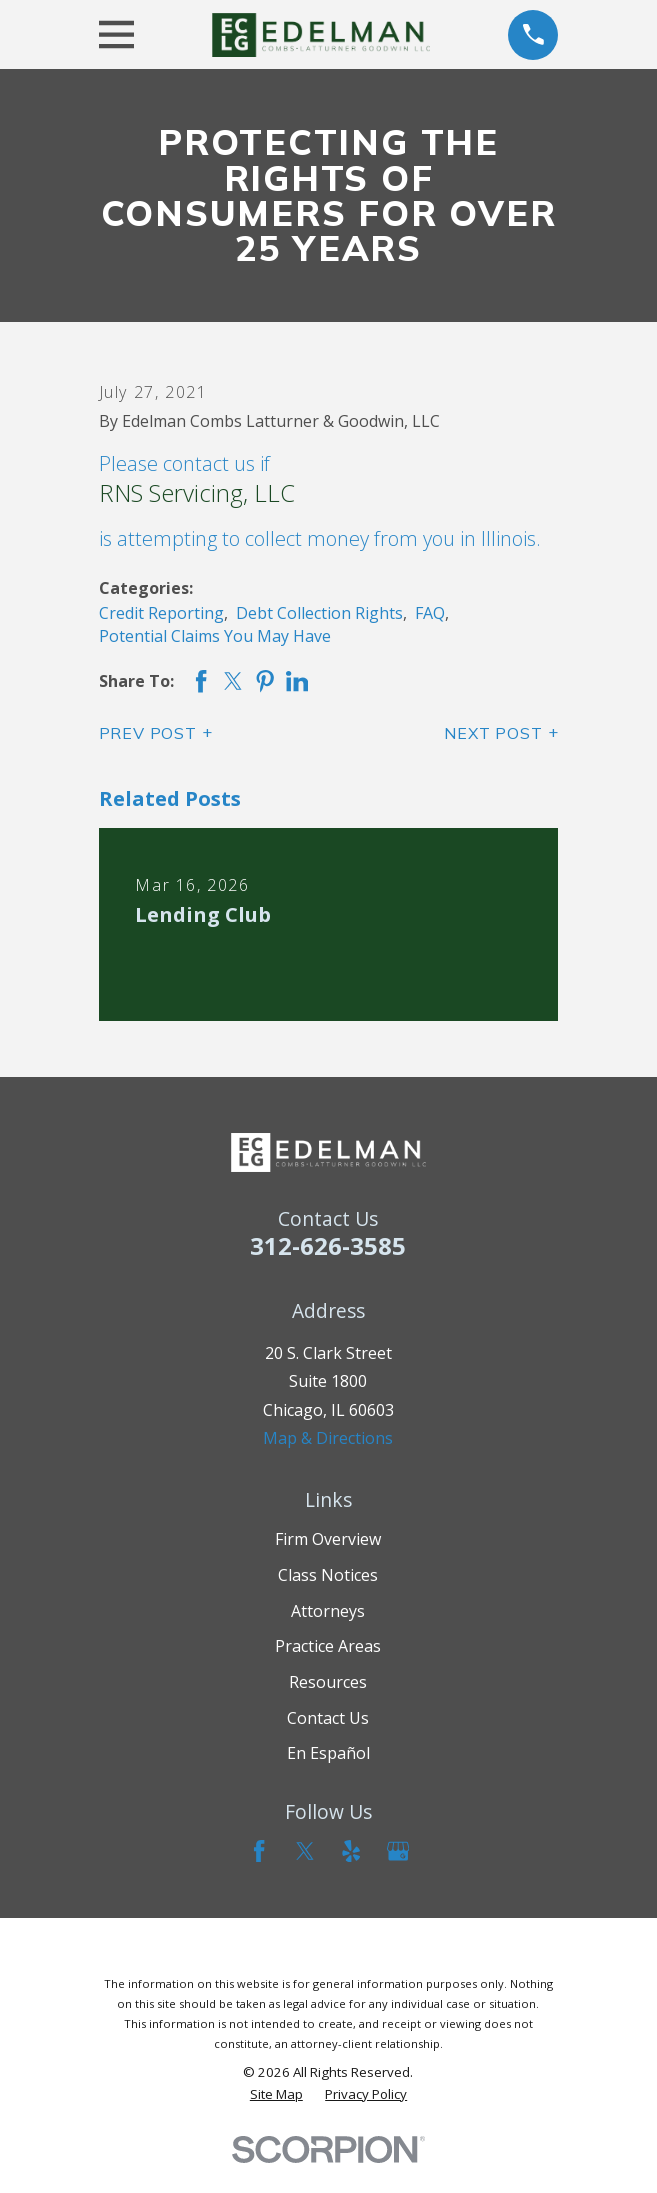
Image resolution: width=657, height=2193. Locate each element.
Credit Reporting (161, 613)
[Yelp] (351, 1851)
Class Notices (328, 1575)
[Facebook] (259, 1851)
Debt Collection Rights (319, 613)
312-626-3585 (328, 1245)
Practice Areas (328, 1646)
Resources (328, 1682)
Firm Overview (328, 1539)
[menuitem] (276, 2094)
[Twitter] (305, 1851)
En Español (328, 1753)
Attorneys (328, 1611)
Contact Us (328, 1718)
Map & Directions (328, 1438)
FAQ (430, 613)
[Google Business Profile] (398, 1851)
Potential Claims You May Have (215, 636)
